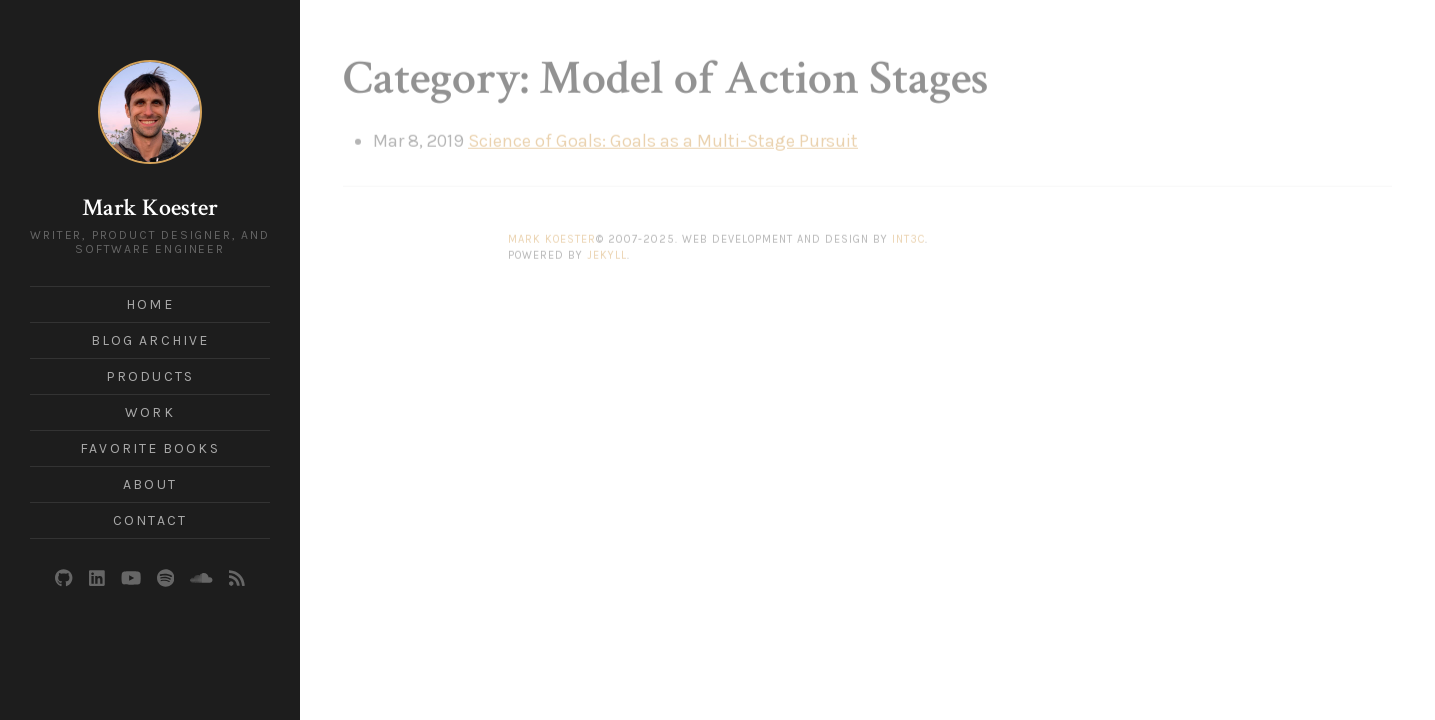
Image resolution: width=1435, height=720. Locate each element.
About (150, 484)
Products (150, 376)
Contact (150, 520)
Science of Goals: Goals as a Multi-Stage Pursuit (663, 134)
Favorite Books (149, 448)
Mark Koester (150, 207)
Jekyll (607, 248)
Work (149, 412)
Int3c (908, 232)
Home (149, 304)
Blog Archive (150, 340)
